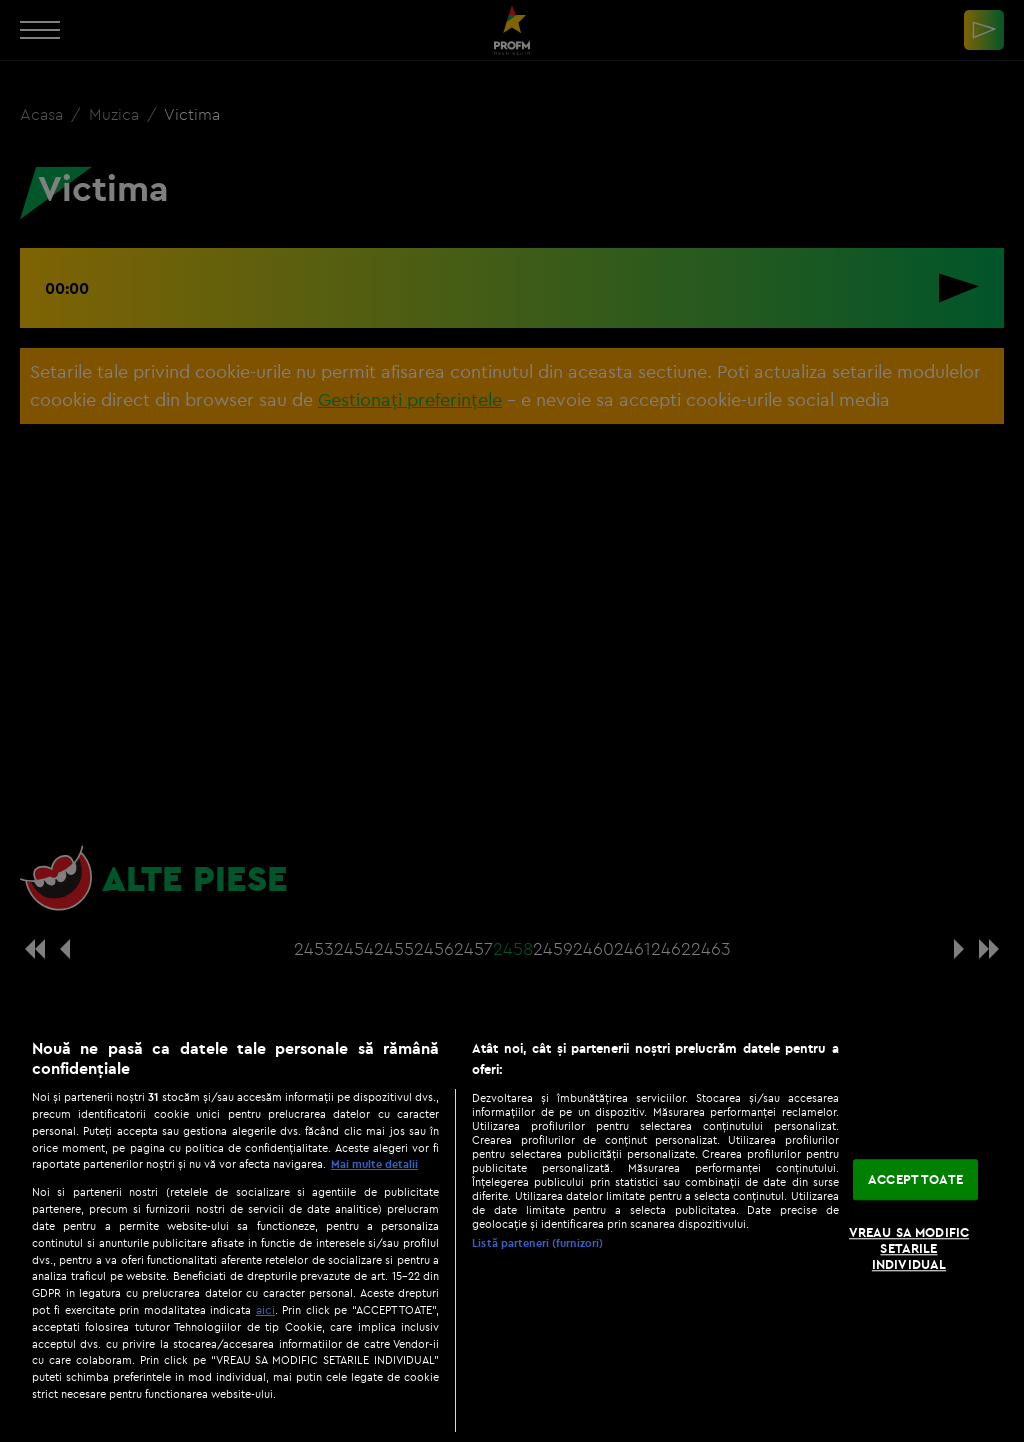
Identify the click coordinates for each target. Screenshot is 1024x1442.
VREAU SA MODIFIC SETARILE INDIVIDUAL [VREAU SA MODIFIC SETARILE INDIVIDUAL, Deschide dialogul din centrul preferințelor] (909, 1248)
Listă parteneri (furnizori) (537, 1243)
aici (265, 1309)
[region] (512, 1230)
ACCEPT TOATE (915, 1179)
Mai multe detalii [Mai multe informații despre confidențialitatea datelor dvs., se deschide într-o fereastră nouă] (374, 1164)
